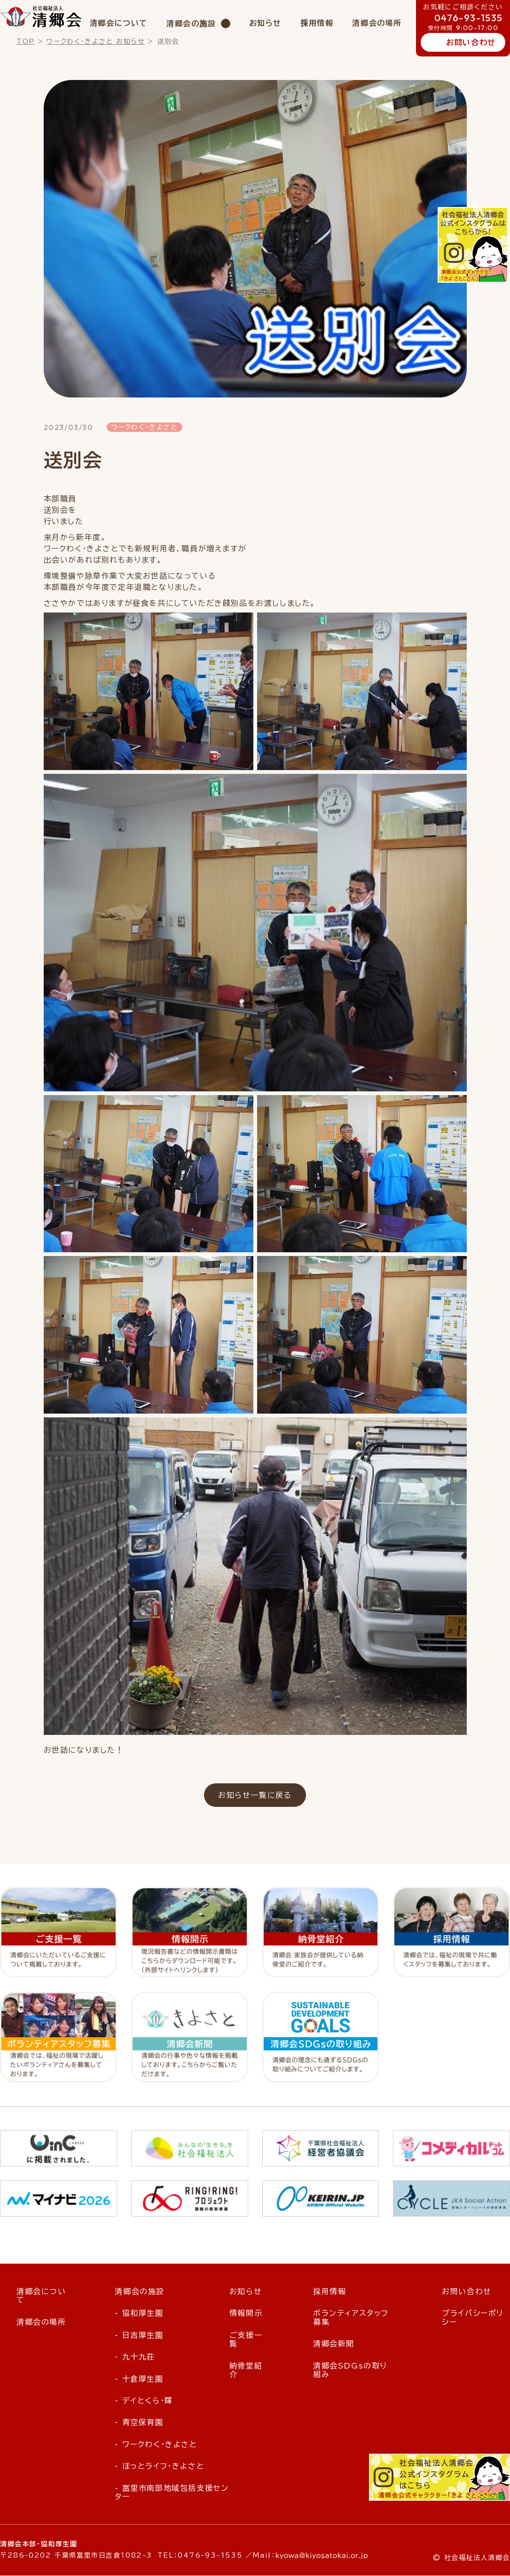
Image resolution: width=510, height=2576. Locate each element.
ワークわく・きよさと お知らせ (96, 41)
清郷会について (119, 23)
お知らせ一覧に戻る (254, 1795)
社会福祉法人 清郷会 (41, 16)
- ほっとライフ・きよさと (159, 2466)
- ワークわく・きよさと (156, 2445)
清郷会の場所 (377, 23)
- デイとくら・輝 (144, 2401)
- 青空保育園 (139, 2422)
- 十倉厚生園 (139, 2379)
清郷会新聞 (333, 2344)
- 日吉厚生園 (139, 2335)
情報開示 (245, 2313)
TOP (25, 41)
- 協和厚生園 (139, 2313)
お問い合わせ (471, 42)
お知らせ (265, 23)
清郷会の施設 (191, 23)
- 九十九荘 (135, 2357)
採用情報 (316, 23)
